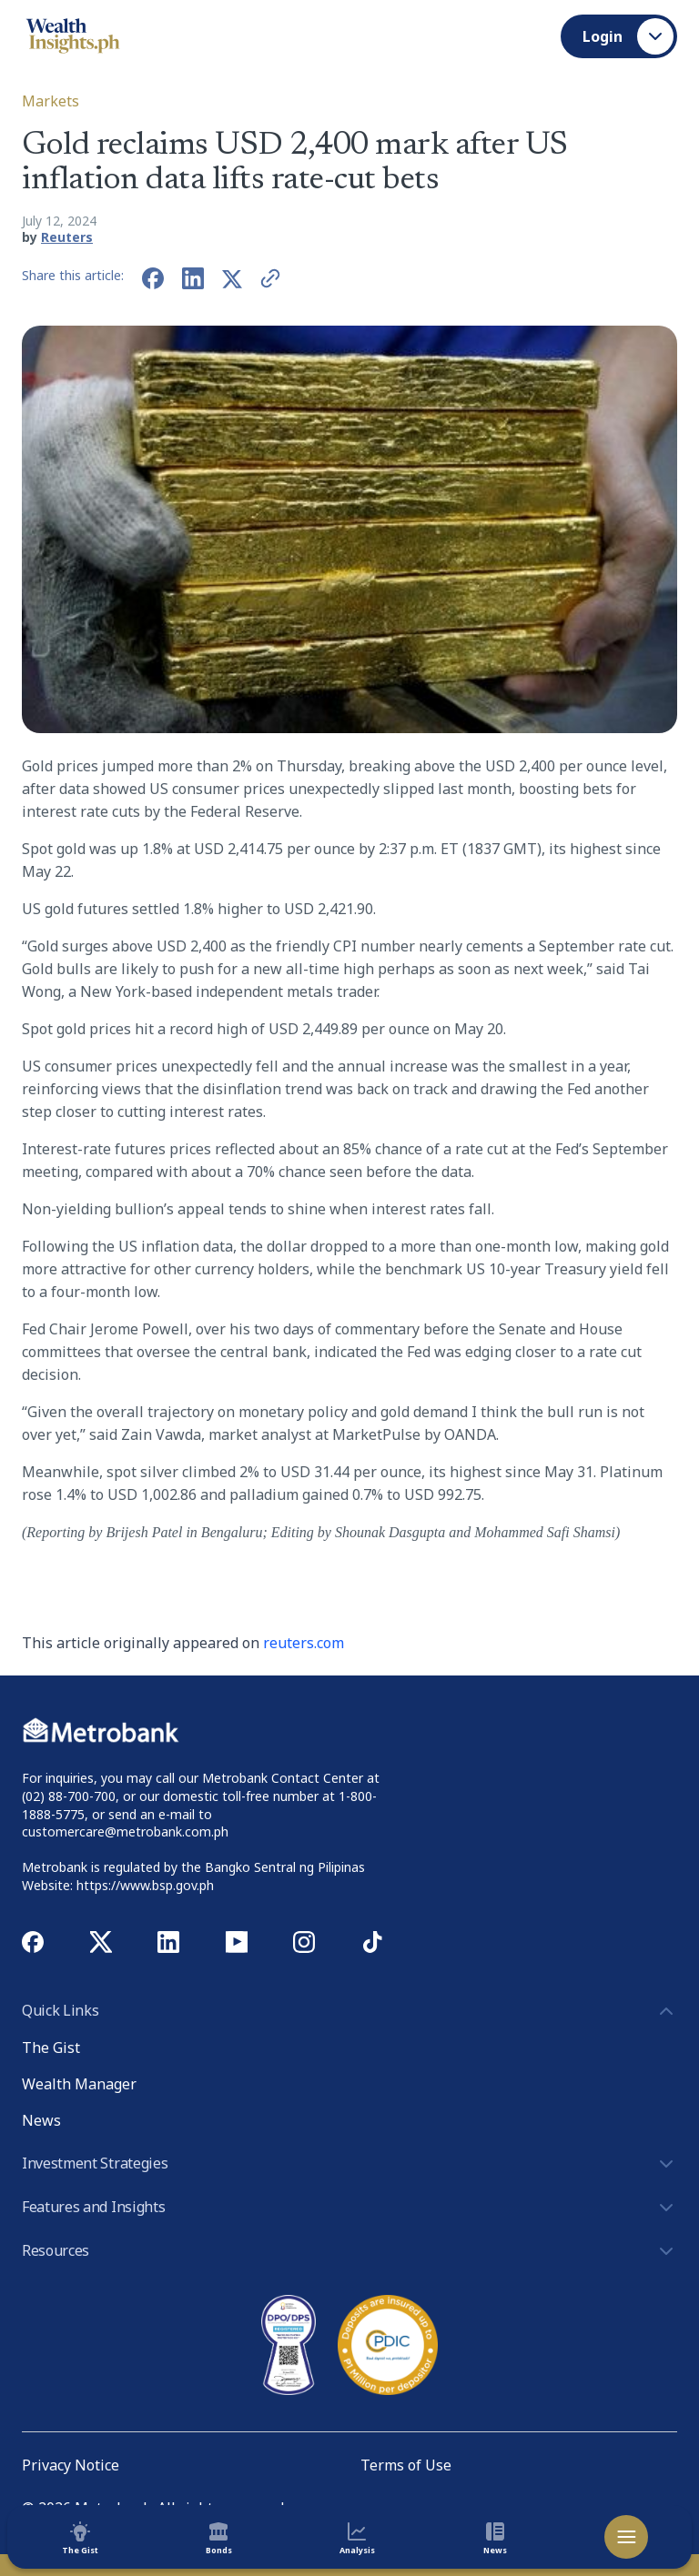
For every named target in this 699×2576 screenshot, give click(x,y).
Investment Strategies (349, 2164)
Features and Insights (349, 2208)
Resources (349, 2251)
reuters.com (303, 1643)
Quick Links (349, 2011)
